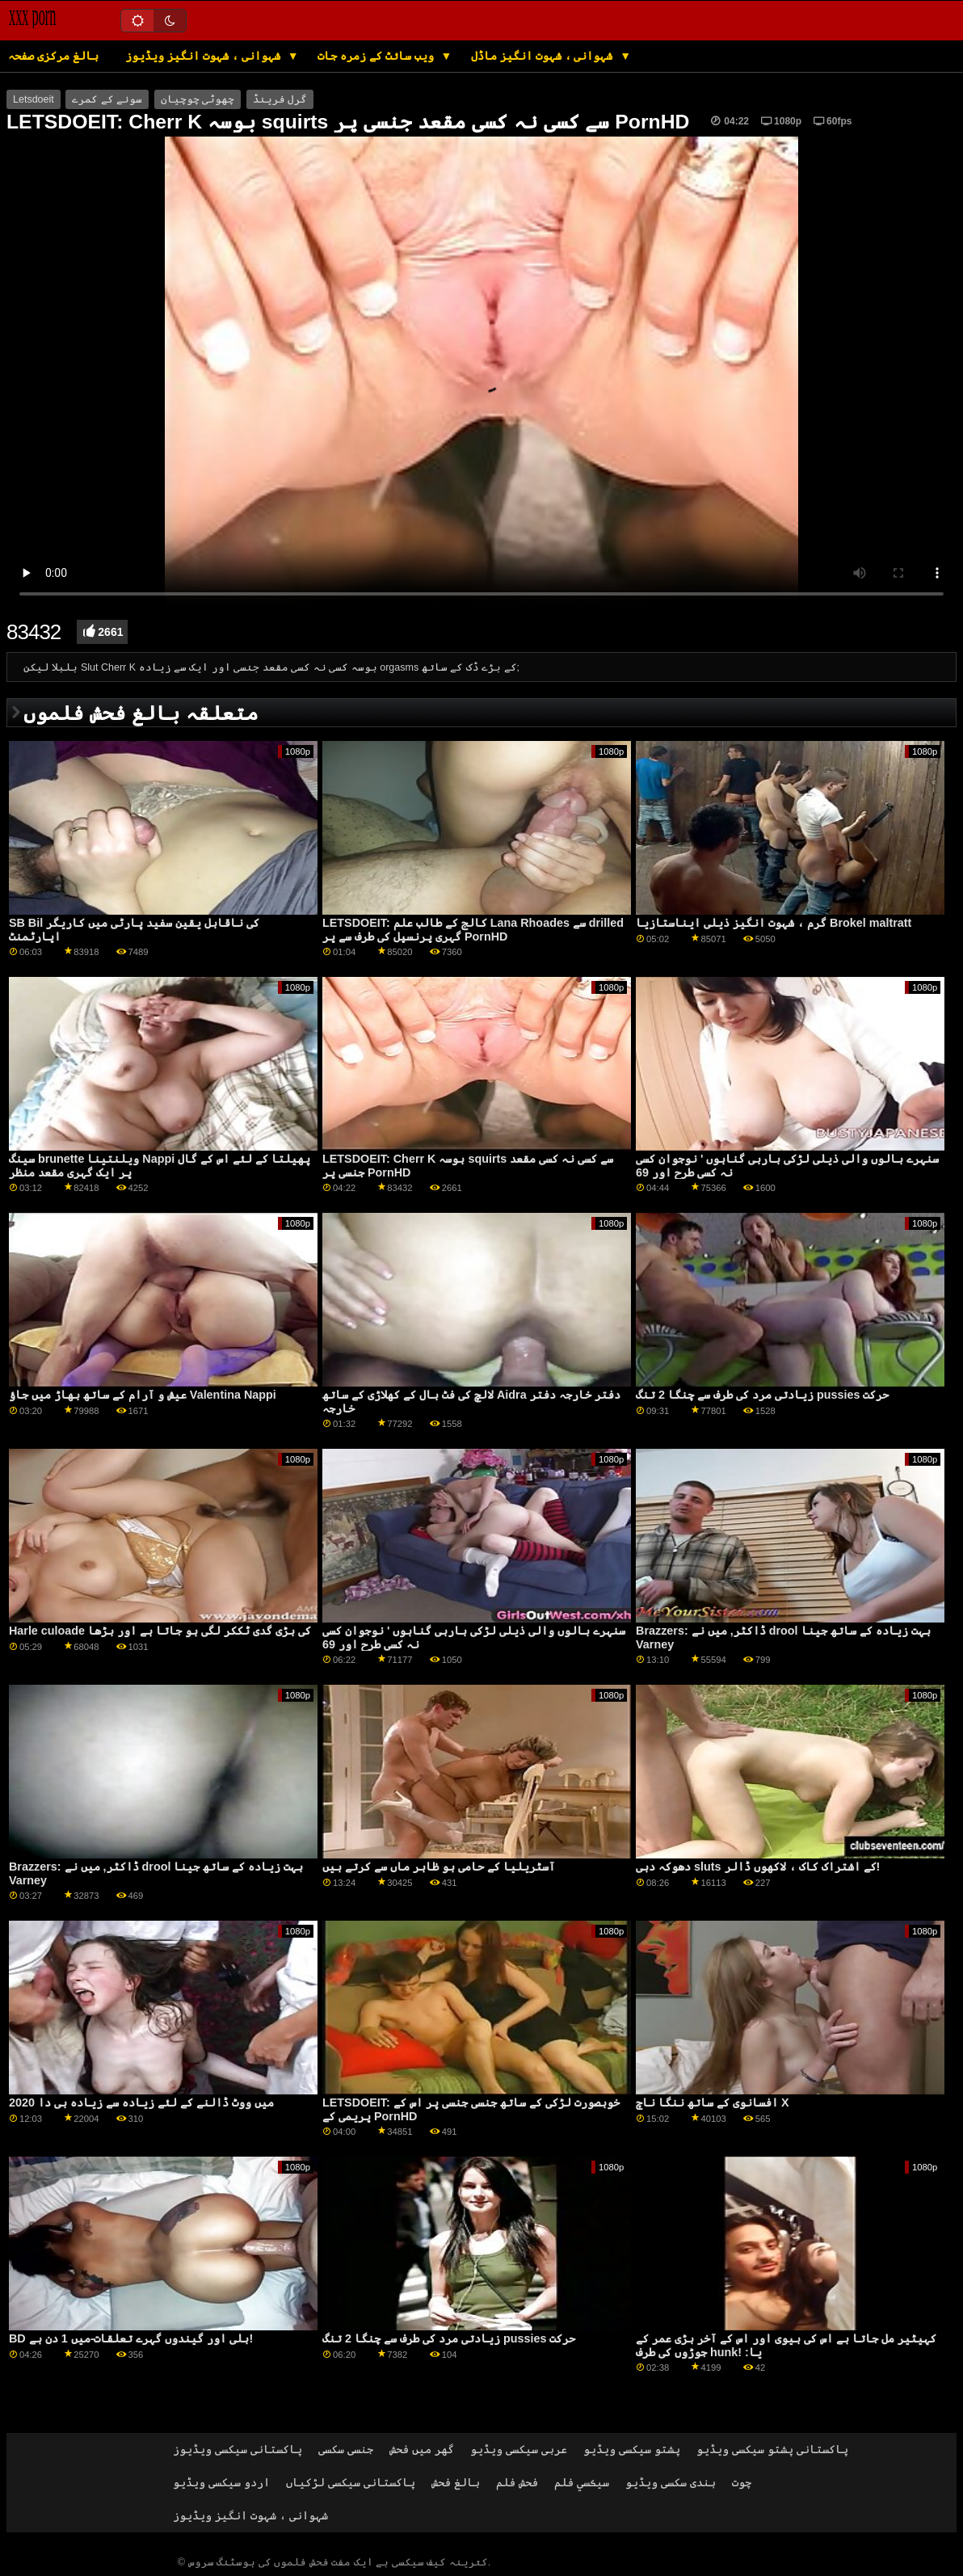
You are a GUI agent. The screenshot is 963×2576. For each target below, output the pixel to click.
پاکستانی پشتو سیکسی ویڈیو (772, 2449)
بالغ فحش (455, 2482)
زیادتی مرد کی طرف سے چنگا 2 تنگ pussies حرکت (762, 1394)
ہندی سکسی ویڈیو (670, 2482)
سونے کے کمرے (107, 99)
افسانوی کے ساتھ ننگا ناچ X (712, 2102)
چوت (741, 2482)
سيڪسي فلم (581, 2482)
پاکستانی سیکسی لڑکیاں (350, 2482)
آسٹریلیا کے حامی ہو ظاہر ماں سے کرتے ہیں (438, 1866)
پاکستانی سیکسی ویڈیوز (237, 2449)
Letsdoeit (33, 99)
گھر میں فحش (421, 2449)
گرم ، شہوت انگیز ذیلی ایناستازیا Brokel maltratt (773, 922)
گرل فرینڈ (280, 99)
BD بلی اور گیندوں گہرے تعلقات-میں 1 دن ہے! (131, 2338)
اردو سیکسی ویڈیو (221, 2482)
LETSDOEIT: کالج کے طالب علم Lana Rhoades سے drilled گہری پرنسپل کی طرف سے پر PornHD (473, 929)
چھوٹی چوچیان (197, 99)
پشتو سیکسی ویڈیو (631, 2449)
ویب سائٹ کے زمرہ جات (376, 55)
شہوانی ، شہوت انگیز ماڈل (543, 55)
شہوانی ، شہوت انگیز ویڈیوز (204, 55)
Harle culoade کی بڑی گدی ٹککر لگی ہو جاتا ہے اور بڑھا (160, 1630)
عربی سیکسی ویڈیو (518, 2449)
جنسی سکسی (345, 2449)
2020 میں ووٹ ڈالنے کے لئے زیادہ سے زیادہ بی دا (141, 2102)
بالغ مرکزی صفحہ (53, 55)
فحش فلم (517, 2482)
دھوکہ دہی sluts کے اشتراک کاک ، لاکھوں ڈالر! (758, 1866)
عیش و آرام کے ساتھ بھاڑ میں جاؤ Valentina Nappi (142, 1394)
